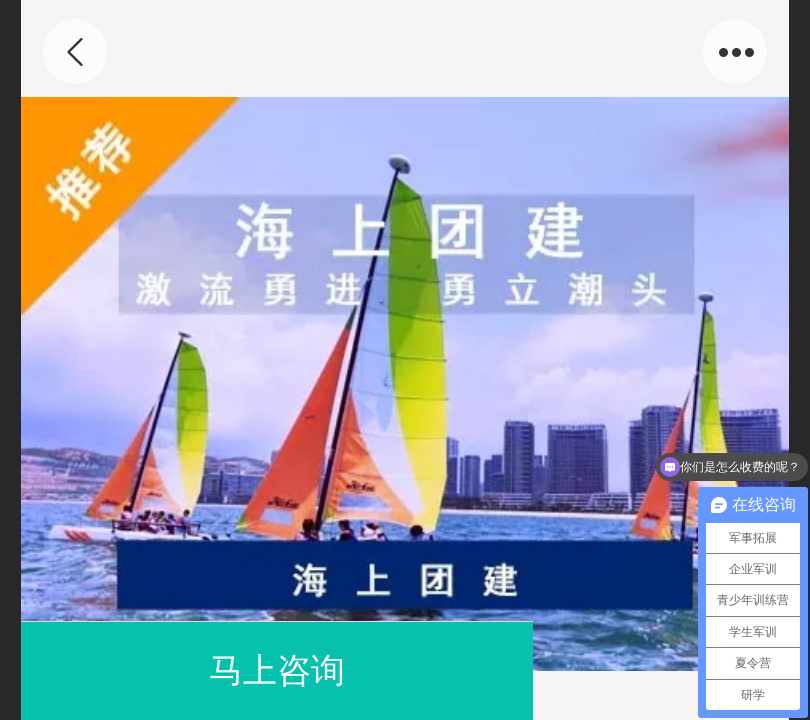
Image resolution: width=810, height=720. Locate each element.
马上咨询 (277, 670)
